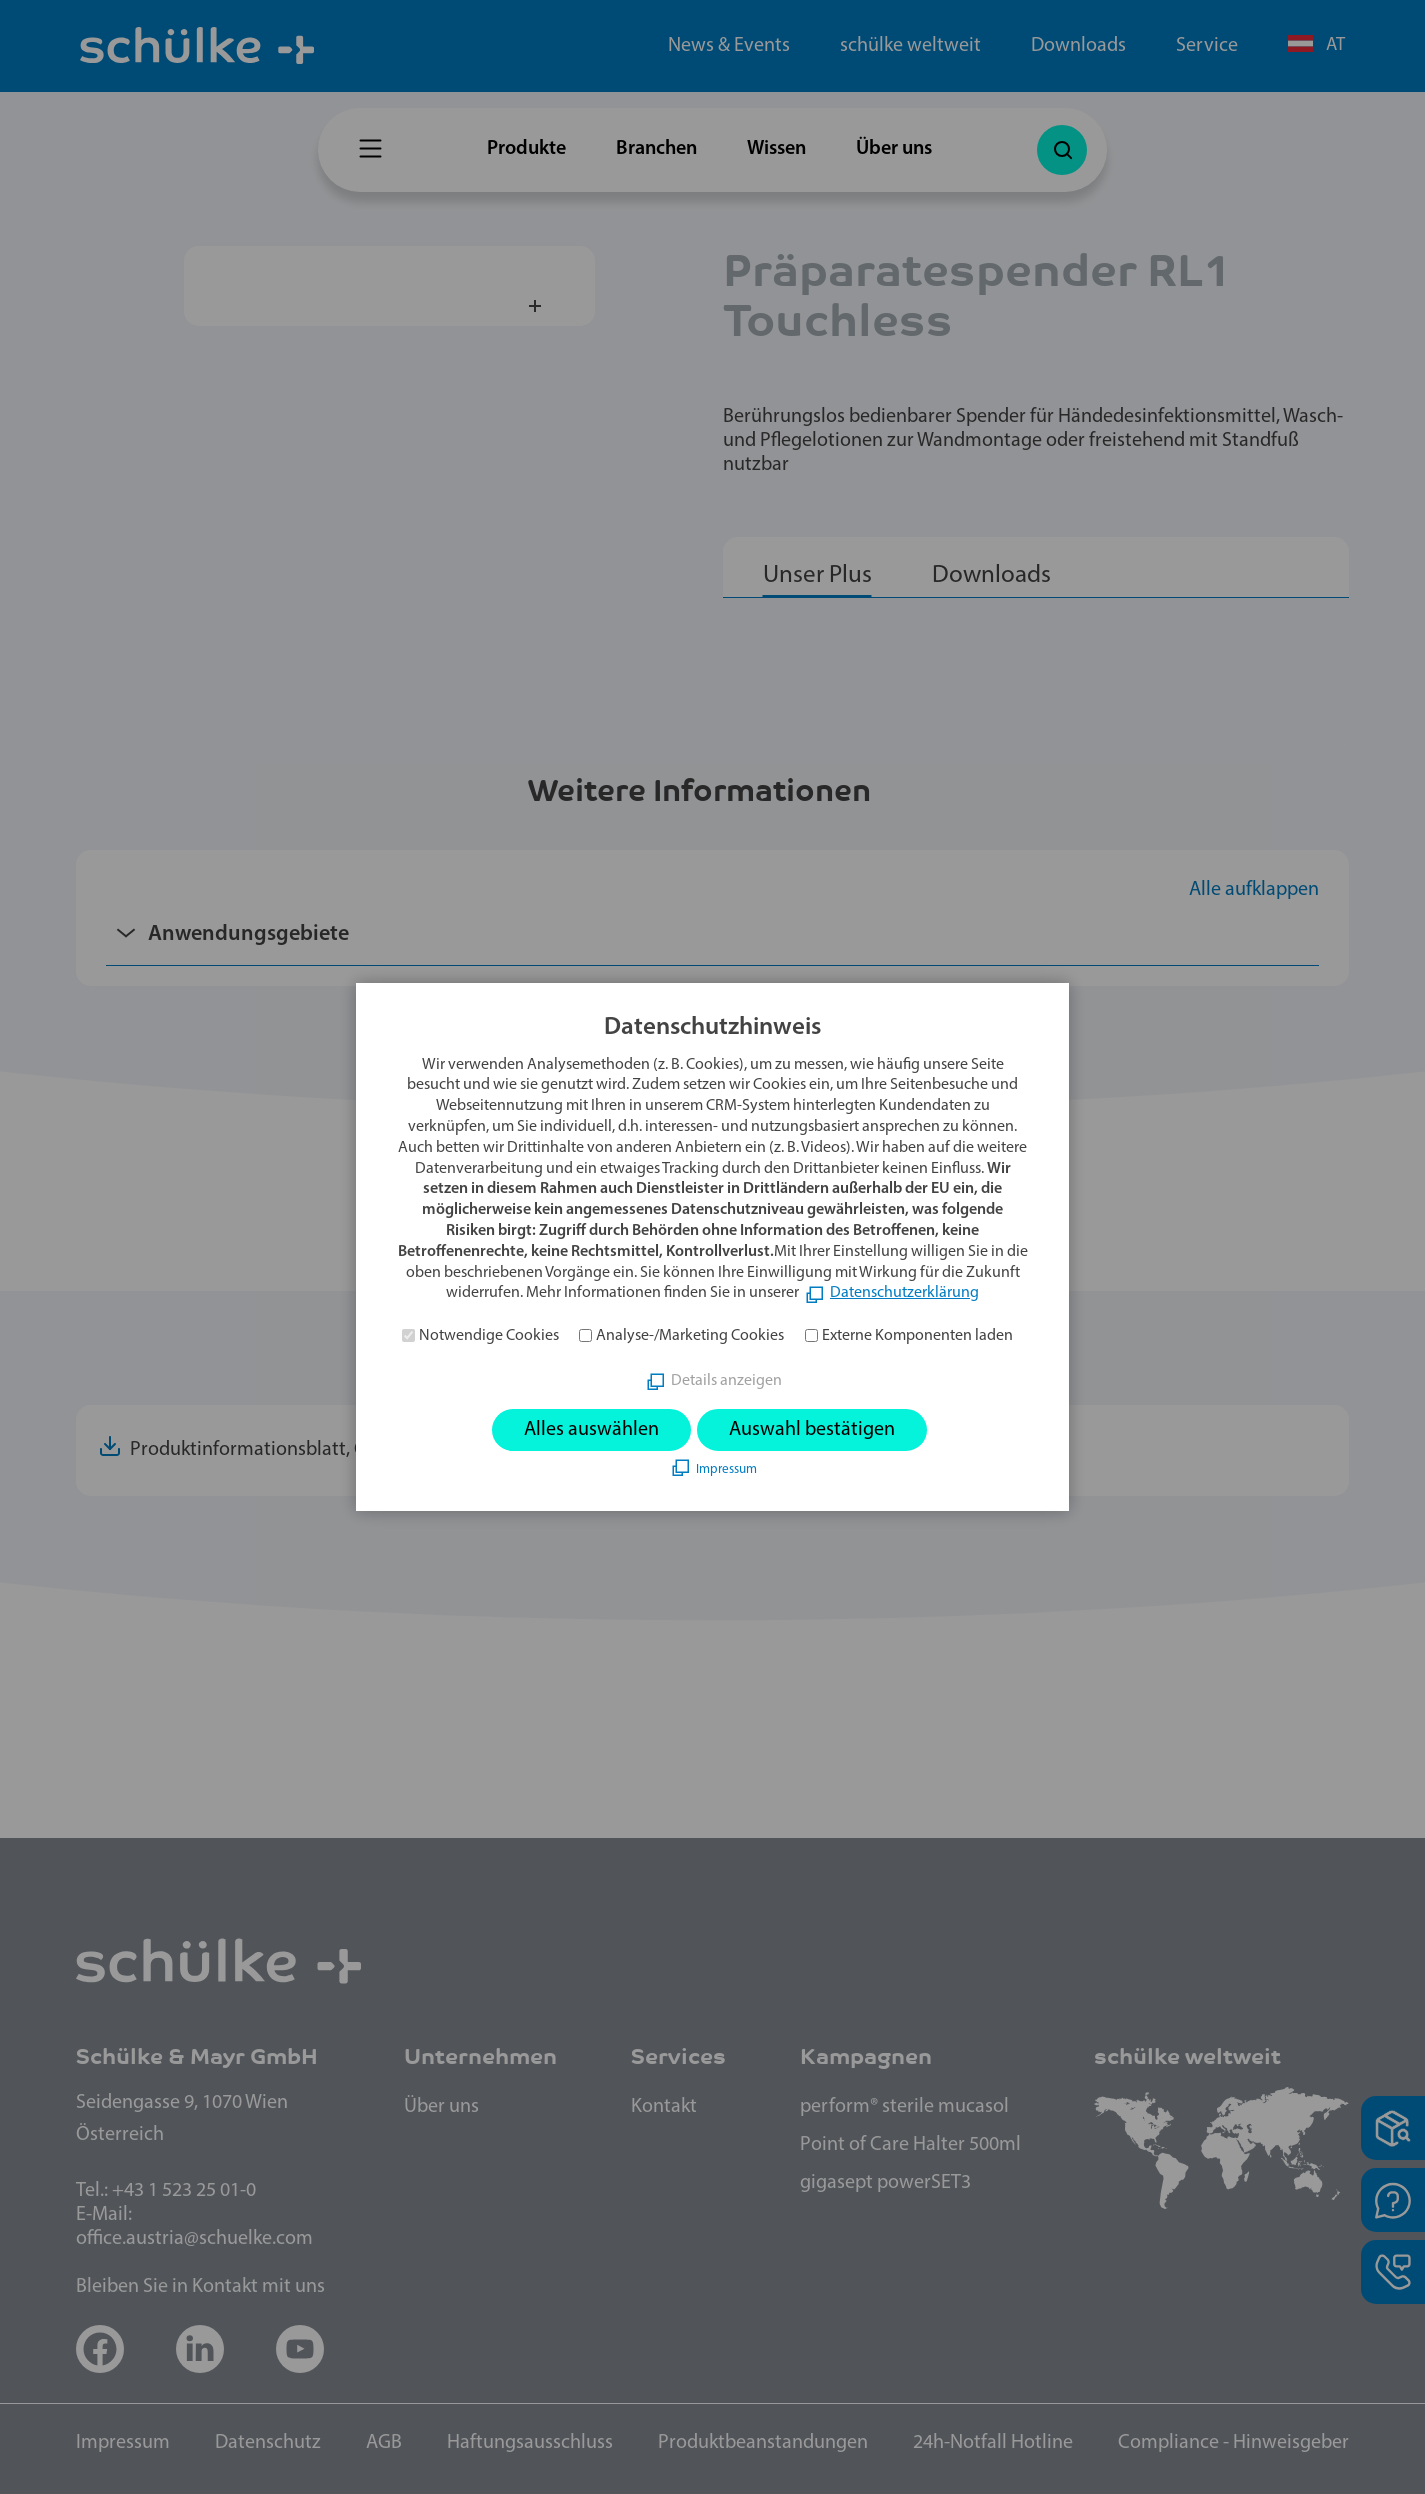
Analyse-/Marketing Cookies (690, 1336)
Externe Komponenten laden (917, 1336)
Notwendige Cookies (489, 1336)
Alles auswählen (591, 1430)
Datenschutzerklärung (904, 1293)
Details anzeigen (726, 1381)
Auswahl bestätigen (812, 1430)
